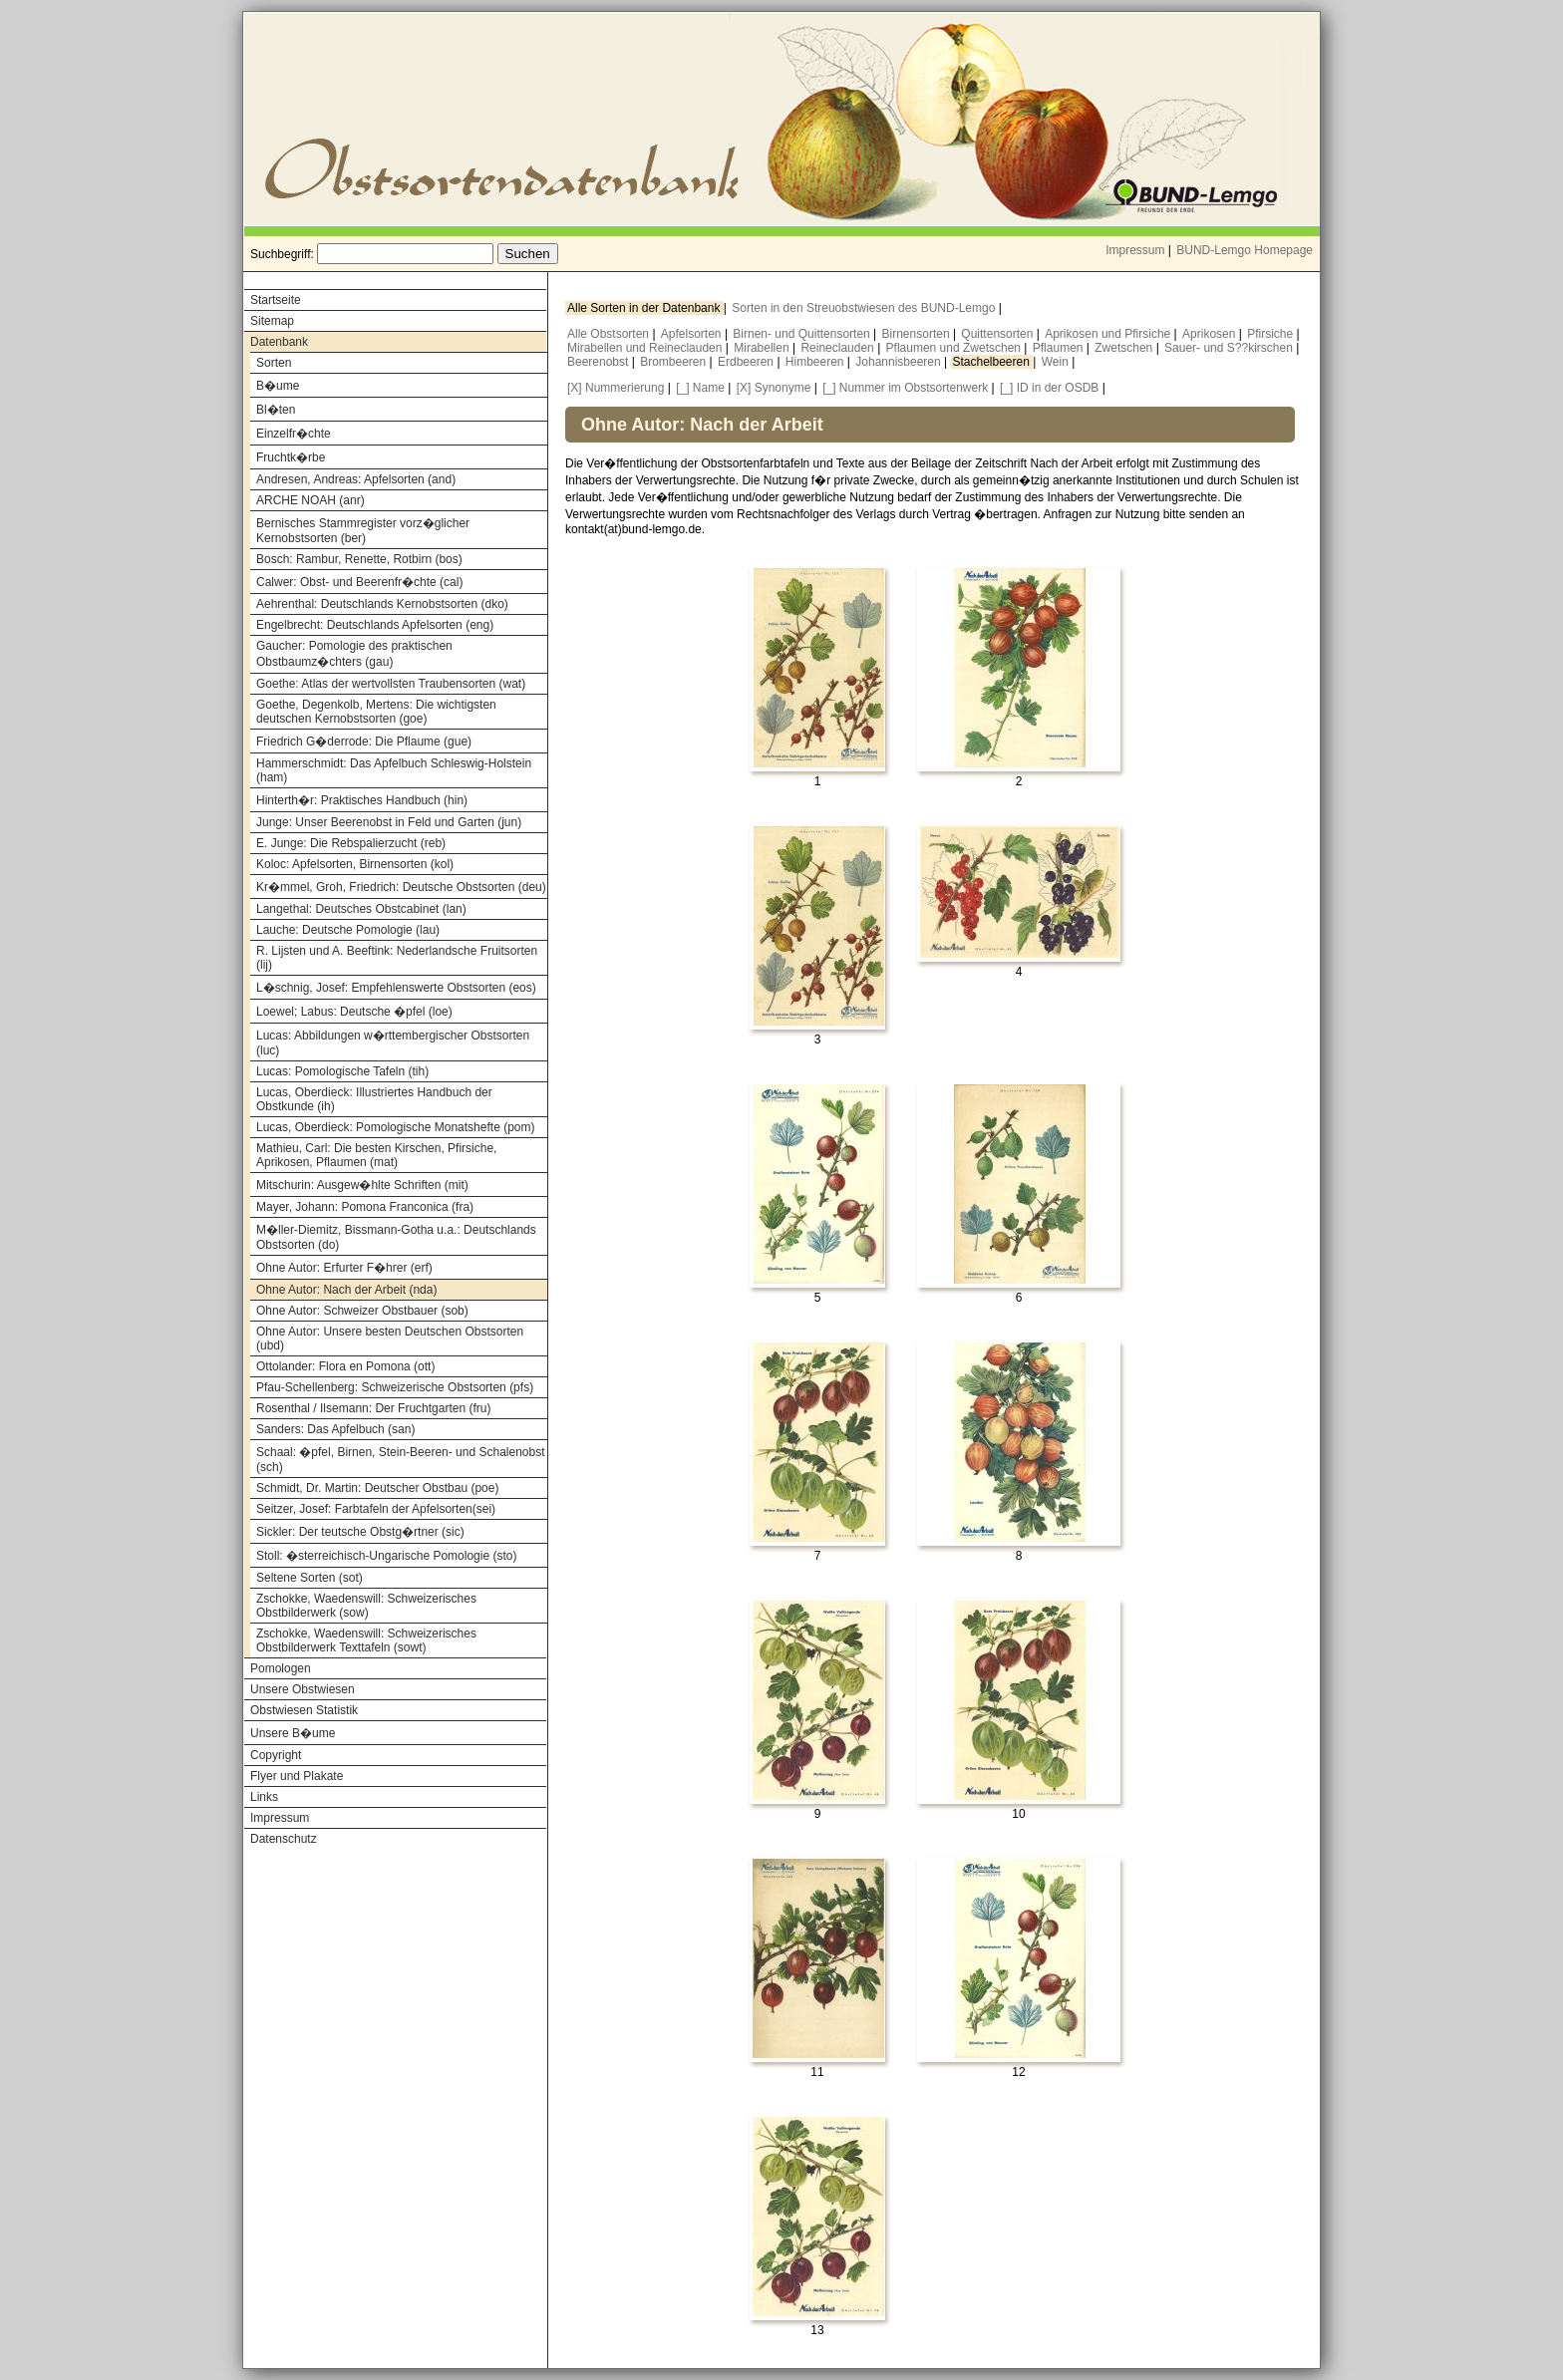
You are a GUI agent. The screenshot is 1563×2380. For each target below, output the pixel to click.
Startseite (275, 300)
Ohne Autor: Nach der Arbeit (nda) (346, 1290)
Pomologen (280, 1668)
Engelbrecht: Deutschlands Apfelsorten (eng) (374, 625)
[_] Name (700, 388)
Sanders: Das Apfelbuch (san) (335, 1429)
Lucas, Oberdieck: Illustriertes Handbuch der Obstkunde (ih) (374, 1099)
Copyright (275, 1755)
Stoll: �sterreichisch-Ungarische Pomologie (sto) (386, 1556)
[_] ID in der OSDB (1049, 388)
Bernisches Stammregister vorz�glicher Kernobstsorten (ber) (362, 530)
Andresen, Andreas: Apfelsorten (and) (356, 479)
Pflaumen (1060, 348)
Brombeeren (674, 362)
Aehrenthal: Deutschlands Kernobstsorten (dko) (382, 604)
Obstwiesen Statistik (304, 1710)
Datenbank (279, 342)
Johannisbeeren (899, 362)
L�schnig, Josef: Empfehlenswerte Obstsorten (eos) (396, 988)
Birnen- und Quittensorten (803, 334)
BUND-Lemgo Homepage (1244, 250)
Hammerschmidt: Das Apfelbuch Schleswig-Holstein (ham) (393, 770)
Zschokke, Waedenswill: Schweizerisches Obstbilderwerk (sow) (366, 1606)
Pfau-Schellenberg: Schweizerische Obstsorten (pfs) (394, 1387)
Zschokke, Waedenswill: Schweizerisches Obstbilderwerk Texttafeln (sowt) (366, 1640)
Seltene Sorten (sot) (309, 1578)
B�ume (277, 386)
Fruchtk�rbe (290, 457)
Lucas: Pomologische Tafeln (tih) (342, 1071)
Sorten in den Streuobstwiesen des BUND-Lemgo (865, 308)
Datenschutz (283, 1839)
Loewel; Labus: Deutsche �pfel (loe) (354, 1012)
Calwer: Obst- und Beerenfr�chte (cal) (359, 582)
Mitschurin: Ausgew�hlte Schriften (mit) (362, 1185)
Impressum (1134, 250)
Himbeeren (816, 362)
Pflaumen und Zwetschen (955, 348)
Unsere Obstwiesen (302, 1689)
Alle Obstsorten (609, 334)
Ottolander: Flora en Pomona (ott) (345, 1366)
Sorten (273, 363)
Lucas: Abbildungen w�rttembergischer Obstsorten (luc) (392, 1043)
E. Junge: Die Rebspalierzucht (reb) (351, 843)
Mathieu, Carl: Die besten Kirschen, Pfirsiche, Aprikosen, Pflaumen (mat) (376, 1155)
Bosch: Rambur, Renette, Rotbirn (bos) (359, 559)
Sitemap (272, 321)
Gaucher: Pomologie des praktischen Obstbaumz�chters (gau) (354, 654)
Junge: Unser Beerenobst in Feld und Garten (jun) (388, 822)
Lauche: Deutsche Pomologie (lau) (348, 930)
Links (264, 1797)
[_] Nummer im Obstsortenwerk (905, 388)
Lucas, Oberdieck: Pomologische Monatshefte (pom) (395, 1127)
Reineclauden (838, 348)
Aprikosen (1210, 334)
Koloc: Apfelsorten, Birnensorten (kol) (355, 864)
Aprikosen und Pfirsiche (1109, 334)
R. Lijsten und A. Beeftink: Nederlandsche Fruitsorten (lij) (396, 958)
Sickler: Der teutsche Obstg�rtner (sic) (360, 1532)
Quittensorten (998, 334)
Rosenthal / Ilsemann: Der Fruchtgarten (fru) (373, 1408)
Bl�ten (275, 410)
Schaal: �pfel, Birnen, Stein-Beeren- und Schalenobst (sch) (400, 1459)
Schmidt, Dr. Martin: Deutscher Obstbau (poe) (377, 1488)
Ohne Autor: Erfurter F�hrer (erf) (344, 1268)
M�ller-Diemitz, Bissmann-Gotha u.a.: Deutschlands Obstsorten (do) (396, 1237)
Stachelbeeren (993, 362)
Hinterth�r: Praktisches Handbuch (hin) (362, 800)
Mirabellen (763, 348)
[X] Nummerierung (615, 388)
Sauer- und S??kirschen (1230, 348)
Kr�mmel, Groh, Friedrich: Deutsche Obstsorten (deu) (401, 887)
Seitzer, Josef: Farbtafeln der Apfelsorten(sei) (375, 1509)
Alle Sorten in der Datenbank (645, 308)
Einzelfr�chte (293, 434)
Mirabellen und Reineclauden (646, 348)
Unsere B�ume (292, 1733)
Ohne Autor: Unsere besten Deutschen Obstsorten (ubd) (389, 1338)
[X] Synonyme (774, 388)
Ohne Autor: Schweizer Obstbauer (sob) (362, 1311)
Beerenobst (599, 362)
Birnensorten (917, 334)
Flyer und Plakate (296, 1776)
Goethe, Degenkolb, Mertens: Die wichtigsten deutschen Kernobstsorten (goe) (376, 712)
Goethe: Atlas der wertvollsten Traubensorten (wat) (390, 684)
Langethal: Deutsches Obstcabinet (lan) (361, 909)
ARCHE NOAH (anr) (310, 500)
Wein (1057, 362)
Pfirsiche (1271, 334)
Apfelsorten (693, 334)
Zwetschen (1124, 348)
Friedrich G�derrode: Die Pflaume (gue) (363, 741)
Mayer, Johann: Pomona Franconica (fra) (364, 1207)
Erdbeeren (747, 362)
